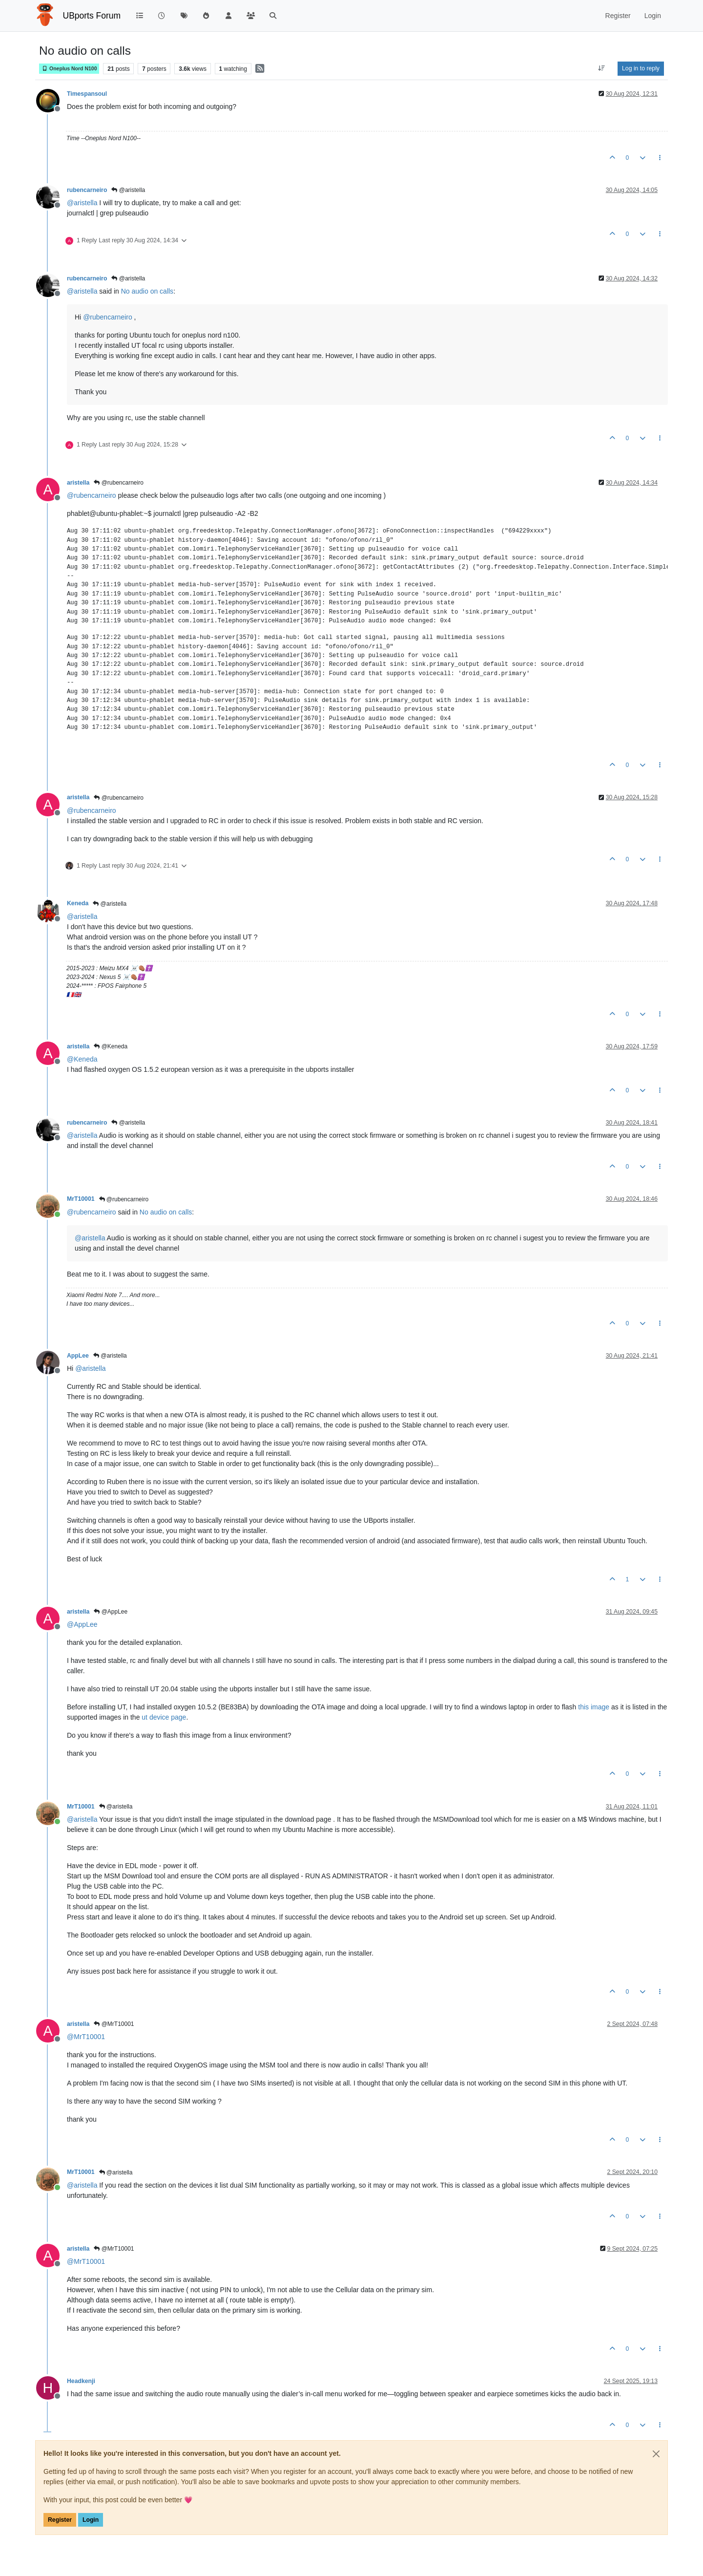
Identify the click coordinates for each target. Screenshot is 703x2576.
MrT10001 (81, 1198)
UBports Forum (92, 16)
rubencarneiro (87, 190)
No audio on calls (147, 291)
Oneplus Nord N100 (69, 68)
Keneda (77, 903)
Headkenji (81, 2381)
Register (60, 2519)
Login (91, 2519)
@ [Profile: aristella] (82, 203)
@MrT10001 (114, 2024)
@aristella (128, 190)
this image (593, 1707)
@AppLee (110, 1611)
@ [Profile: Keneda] (82, 1059)
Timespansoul (87, 93)
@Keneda (110, 1046)
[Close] (656, 2454)
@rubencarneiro (119, 482)
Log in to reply (641, 68)
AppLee (78, 1355)
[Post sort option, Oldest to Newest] (602, 68)
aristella (78, 482)
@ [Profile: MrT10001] (86, 2037)
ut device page (164, 1717)
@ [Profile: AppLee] (82, 1624)
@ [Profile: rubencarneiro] (107, 317)
